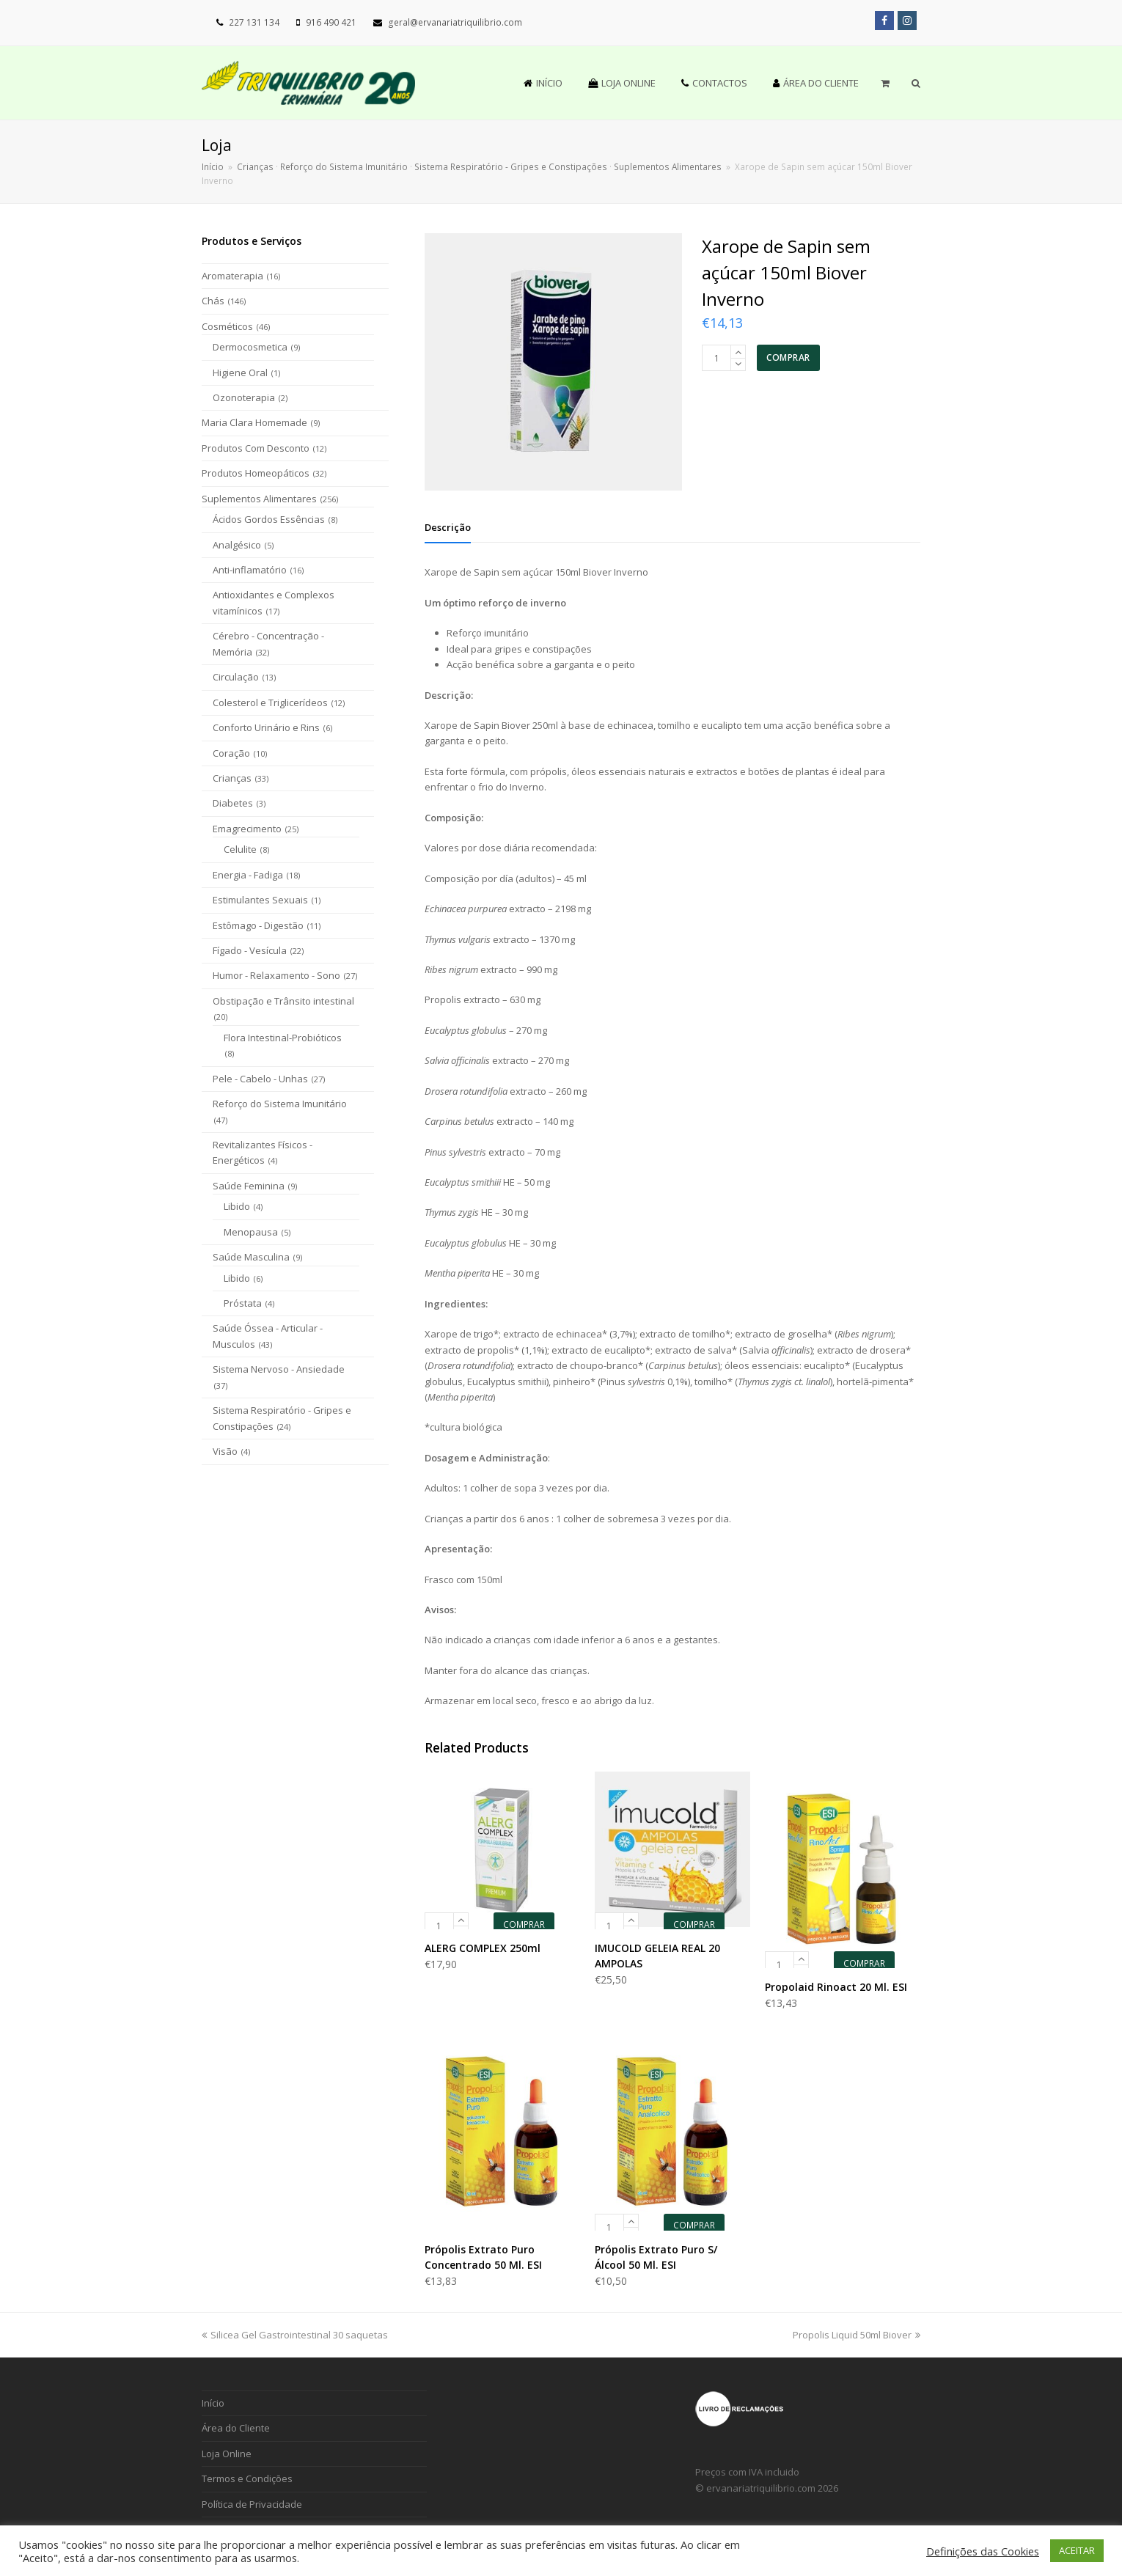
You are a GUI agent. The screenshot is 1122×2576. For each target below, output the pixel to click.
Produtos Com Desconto (255, 448)
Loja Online (227, 2453)
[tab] (448, 527)
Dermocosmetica (250, 346)
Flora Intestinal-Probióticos (283, 1037)
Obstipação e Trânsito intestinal (283, 1001)
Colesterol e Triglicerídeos (270, 702)
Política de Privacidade (252, 2504)
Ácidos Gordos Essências (269, 519)
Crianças (232, 778)
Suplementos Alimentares (259, 498)
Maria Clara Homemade (254, 422)
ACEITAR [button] (1077, 2550)
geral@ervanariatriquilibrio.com (455, 22)
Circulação (236, 676)
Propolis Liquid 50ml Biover (856, 2334)
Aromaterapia (232, 275)
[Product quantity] (716, 358)
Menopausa (251, 1232)
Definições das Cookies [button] (982, 2551)
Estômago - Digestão (258, 925)
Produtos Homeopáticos (255, 473)
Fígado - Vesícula (250, 950)
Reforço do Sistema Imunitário (280, 1103)
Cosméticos (227, 326)
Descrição (448, 527)
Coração (231, 753)
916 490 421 (331, 22)
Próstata (243, 1303)
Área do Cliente (236, 2427)
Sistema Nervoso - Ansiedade (279, 1369)
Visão (225, 1451)
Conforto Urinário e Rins (266, 727)
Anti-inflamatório (250, 569)
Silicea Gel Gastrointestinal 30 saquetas (295, 2334)
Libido (237, 1206)
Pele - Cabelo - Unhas (260, 1078)
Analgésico (237, 544)
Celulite (240, 849)
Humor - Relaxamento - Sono (276, 975)
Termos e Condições (247, 2478)
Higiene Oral (240, 372)
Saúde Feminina (249, 1185)
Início (213, 166)
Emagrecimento (247, 828)
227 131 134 (254, 22)
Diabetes (233, 803)
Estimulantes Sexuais (260, 899)
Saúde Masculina (251, 1256)
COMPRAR (788, 357)
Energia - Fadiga (248, 874)
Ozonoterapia (244, 397)
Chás (213, 300)
